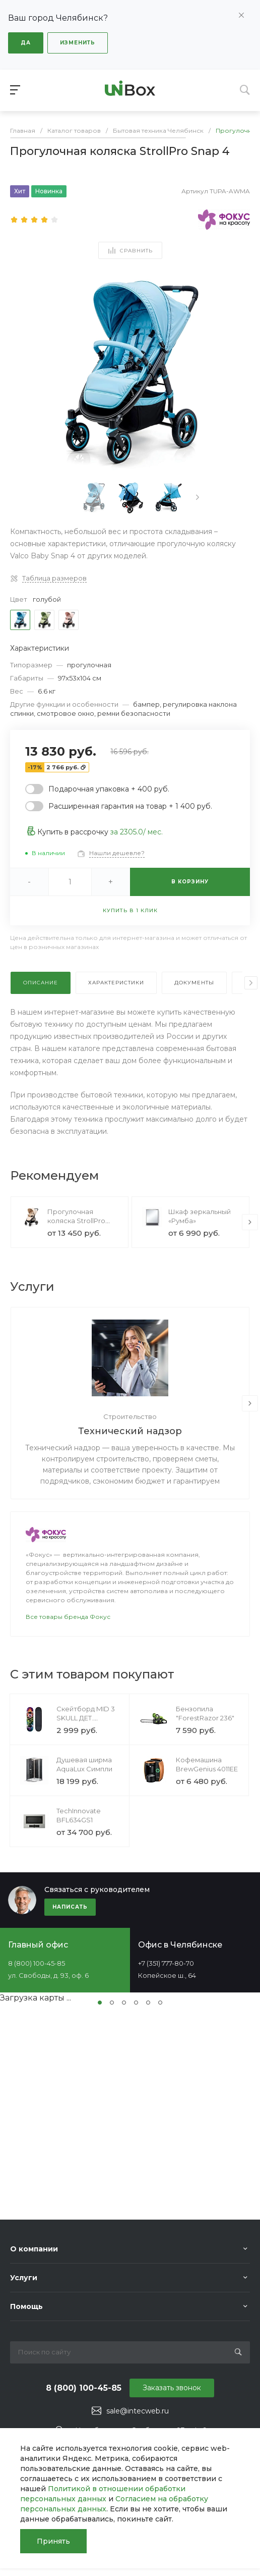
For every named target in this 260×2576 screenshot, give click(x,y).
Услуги (23, 2277)
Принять (53, 2541)
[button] (100, 2003)
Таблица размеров (54, 578)
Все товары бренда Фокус (68, 1616)
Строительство (130, 1416)
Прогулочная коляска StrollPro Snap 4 (76, 1220)
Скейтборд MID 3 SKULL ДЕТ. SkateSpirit (85, 1718)
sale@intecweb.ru (137, 2410)
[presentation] (197, 497)
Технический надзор (130, 1431)
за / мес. (136, 831)
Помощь (26, 2306)
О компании (34, 2248)
